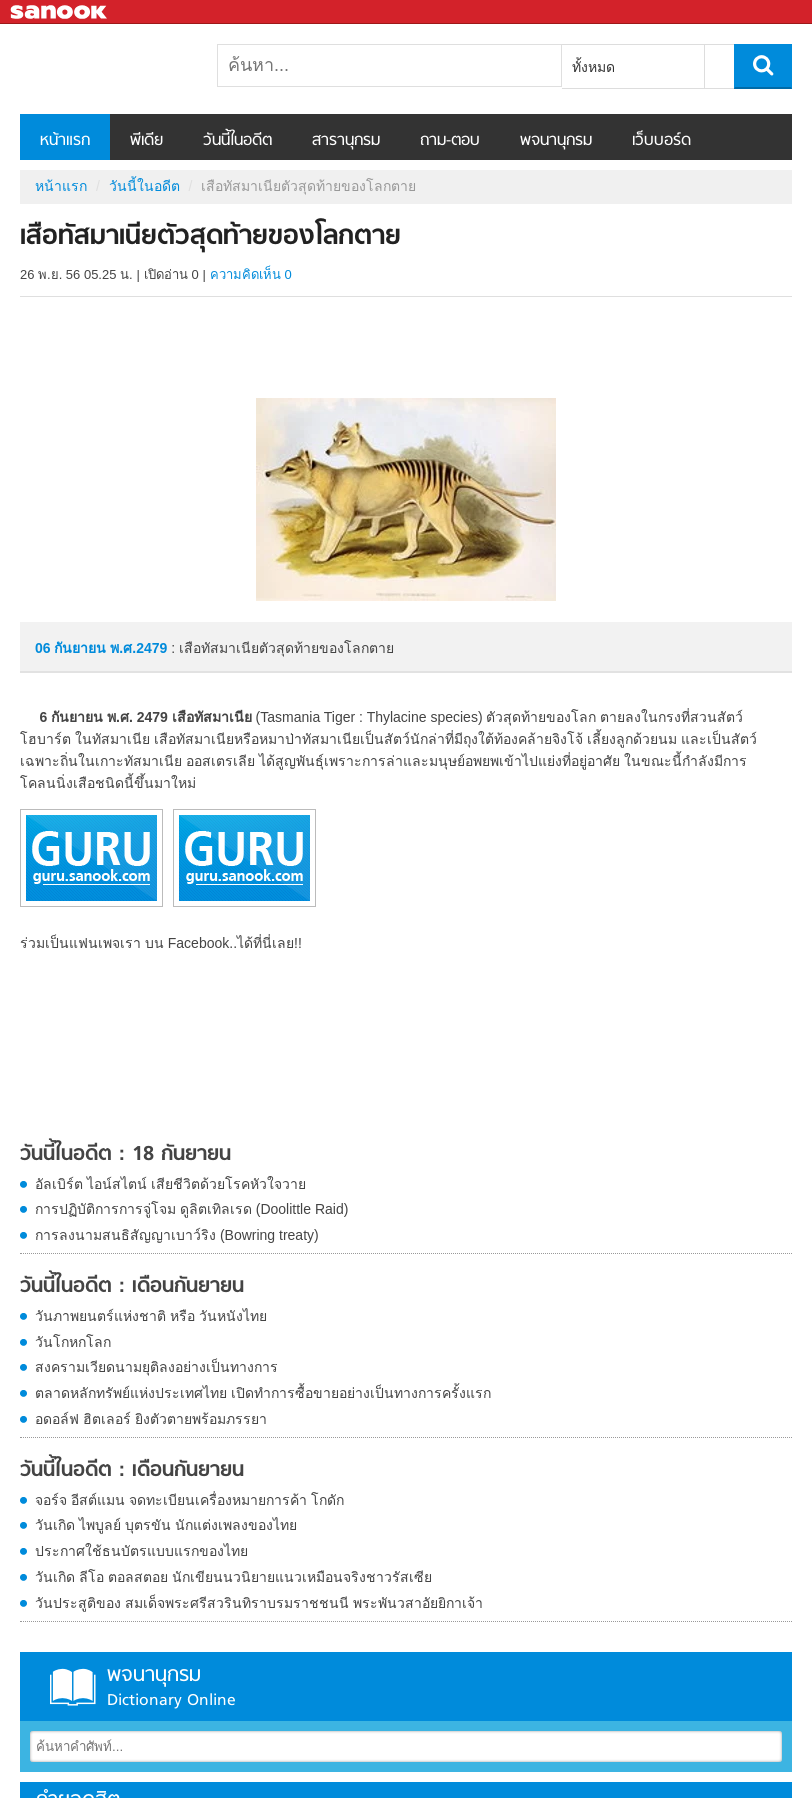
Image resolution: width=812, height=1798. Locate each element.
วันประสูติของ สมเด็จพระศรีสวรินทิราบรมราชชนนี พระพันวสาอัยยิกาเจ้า (259, 1603)
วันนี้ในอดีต (237, 141)
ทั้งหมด (593, 67)
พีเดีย (146, 141)
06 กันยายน (72, 648)
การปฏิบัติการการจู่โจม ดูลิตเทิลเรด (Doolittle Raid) (191, 1209)
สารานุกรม (346, 141)
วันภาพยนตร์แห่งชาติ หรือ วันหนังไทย (151, 1316)
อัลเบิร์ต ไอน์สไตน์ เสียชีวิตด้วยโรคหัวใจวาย (170, 1184)
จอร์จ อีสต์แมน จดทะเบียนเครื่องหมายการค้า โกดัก (189, 1500)
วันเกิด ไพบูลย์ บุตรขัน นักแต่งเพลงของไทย (166, 1525)
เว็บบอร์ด (661, 141)
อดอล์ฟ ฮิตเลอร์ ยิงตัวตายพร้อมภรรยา (151, 1419)
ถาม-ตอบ (450, 141)
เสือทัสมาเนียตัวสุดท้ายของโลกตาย (125, 69)
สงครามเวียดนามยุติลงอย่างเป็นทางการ (156, 1367)
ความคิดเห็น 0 (251, 274)
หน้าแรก (65, 141)
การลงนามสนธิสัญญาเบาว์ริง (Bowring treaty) (177, 1235)
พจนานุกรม (556, 141)
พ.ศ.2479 (138, 648)
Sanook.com (60, 12)
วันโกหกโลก (73, 1342)
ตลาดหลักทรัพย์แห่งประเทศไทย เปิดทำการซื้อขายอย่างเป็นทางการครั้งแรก (263, 1393)
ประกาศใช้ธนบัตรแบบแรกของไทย (141, 1551)
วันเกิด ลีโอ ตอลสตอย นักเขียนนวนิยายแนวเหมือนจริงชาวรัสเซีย (233, 1577)
